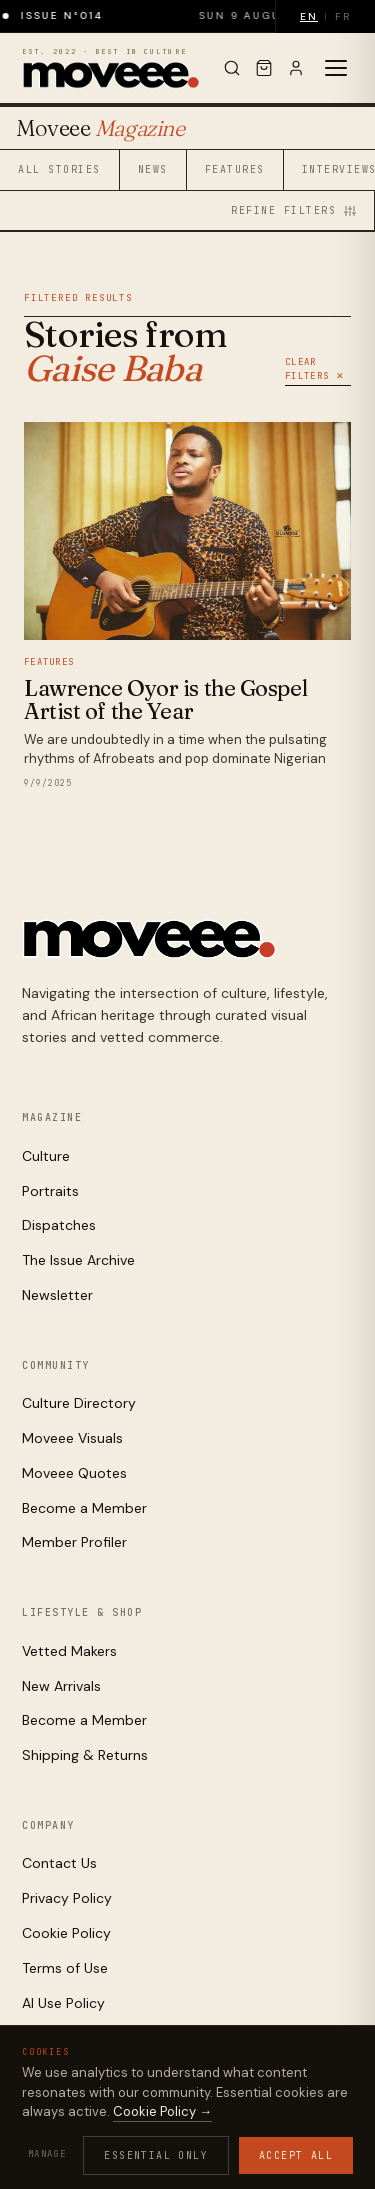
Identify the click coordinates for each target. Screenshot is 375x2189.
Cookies (125, 2141)
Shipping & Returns (85, 1755)
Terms (183, 2141)
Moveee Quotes (74, 1473)
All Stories (59, 169)
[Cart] (264, 68)
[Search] (232, 68)
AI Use (236, 2141)
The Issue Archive (78, 1260)
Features (235, 169)
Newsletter (57, 1295)
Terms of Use (65, 1968)
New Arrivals (61, 1686)
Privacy (61, 2141)
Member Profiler (74, 1542)
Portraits (50, 1191)
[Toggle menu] (336, 68)
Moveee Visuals (72, 1438)
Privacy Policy (67, 1898)
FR (343, 16)
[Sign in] (296, 68)
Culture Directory (79, 1403)
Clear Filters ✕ (315, 369)
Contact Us (59, 1863)
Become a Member (84, 1508)
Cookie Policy (66, 1933)
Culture (46, 1156)
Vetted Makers (69, 1651)
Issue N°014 (73, 15)
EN (309, 16)
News (153, 169)
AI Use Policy (63, 2003)
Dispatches (59, 1225)
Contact (297, 2141)
